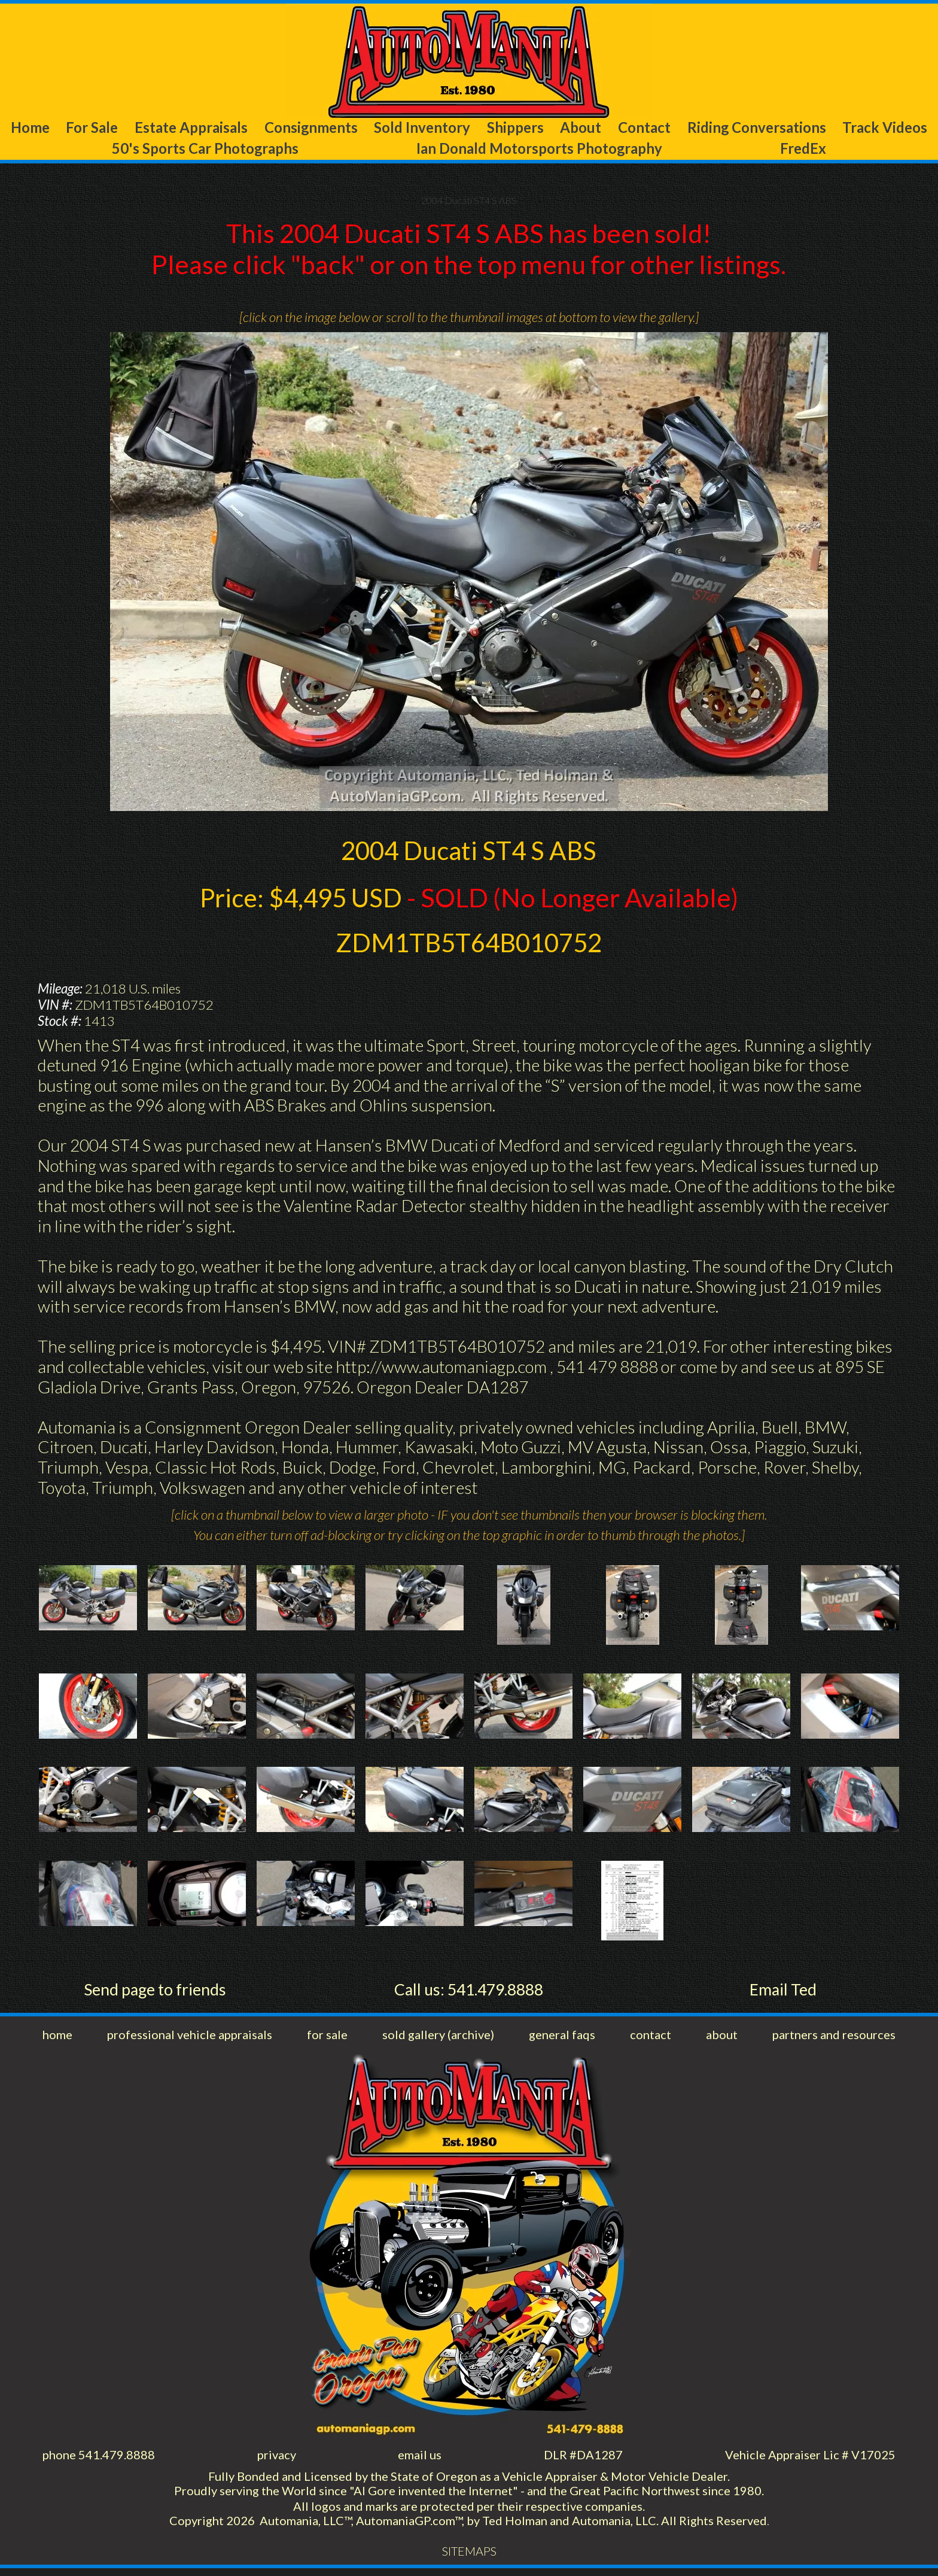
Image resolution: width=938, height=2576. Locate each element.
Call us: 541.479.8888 (469, 1992)
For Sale (89, 128)
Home (28, 128)
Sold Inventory (423, 128)
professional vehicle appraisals (190, 2037)
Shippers (516, 128)
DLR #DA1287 (582, 2459)
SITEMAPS (469, 2558)
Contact (643, 128)
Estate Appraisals (189, 128)
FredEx (808, 150)
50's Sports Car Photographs (203, 150)
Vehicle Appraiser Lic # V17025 (809, 2459)
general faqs (562, 2037)
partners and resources (831, 2037)
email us (420, 2459)
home (58, 2037)
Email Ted (782, 1992)
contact (649, 2037)
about (718, 2037)
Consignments (310, 128)
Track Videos (886, 128)
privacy (278, 2459)
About (580, 128)
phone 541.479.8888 (100, 2459)
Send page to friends (155, 1992)
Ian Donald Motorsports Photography (543, 150)
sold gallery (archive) (438, 2037)
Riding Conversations (756, 128)
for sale (328, 2037)
